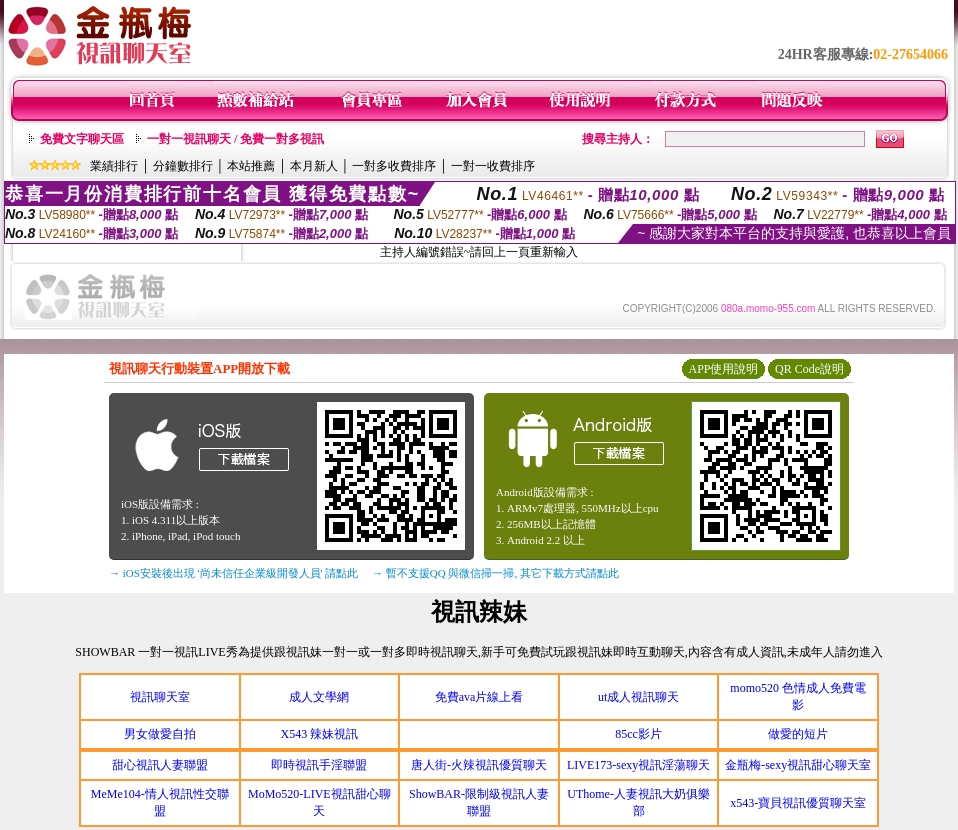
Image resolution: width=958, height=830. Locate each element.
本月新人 (314, 166)
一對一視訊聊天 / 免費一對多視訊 (235, 139)
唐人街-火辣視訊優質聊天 (479, 765)
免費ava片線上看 (479, 697)
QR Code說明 (809, 369)
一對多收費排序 (394, 166)
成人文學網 (319, 697)
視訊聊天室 (160, 697)
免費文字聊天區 (82, 139)
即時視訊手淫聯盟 (319, 765)
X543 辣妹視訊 (320, 734)
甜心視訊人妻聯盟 (160, 765)
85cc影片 (638, 734)
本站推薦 (251, 166)
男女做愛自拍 (160, 734)
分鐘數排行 (183, 166)
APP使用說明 (723, 369)
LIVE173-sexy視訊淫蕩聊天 (638, 765)
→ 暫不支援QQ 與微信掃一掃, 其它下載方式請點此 (495, 573)
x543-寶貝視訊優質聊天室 (798, 803)
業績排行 (114, 166)
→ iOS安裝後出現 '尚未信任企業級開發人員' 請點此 (233, 573)
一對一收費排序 (493, 166)
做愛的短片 (798, 734)
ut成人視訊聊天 (638, 697)
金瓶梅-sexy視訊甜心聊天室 (798, 765)
